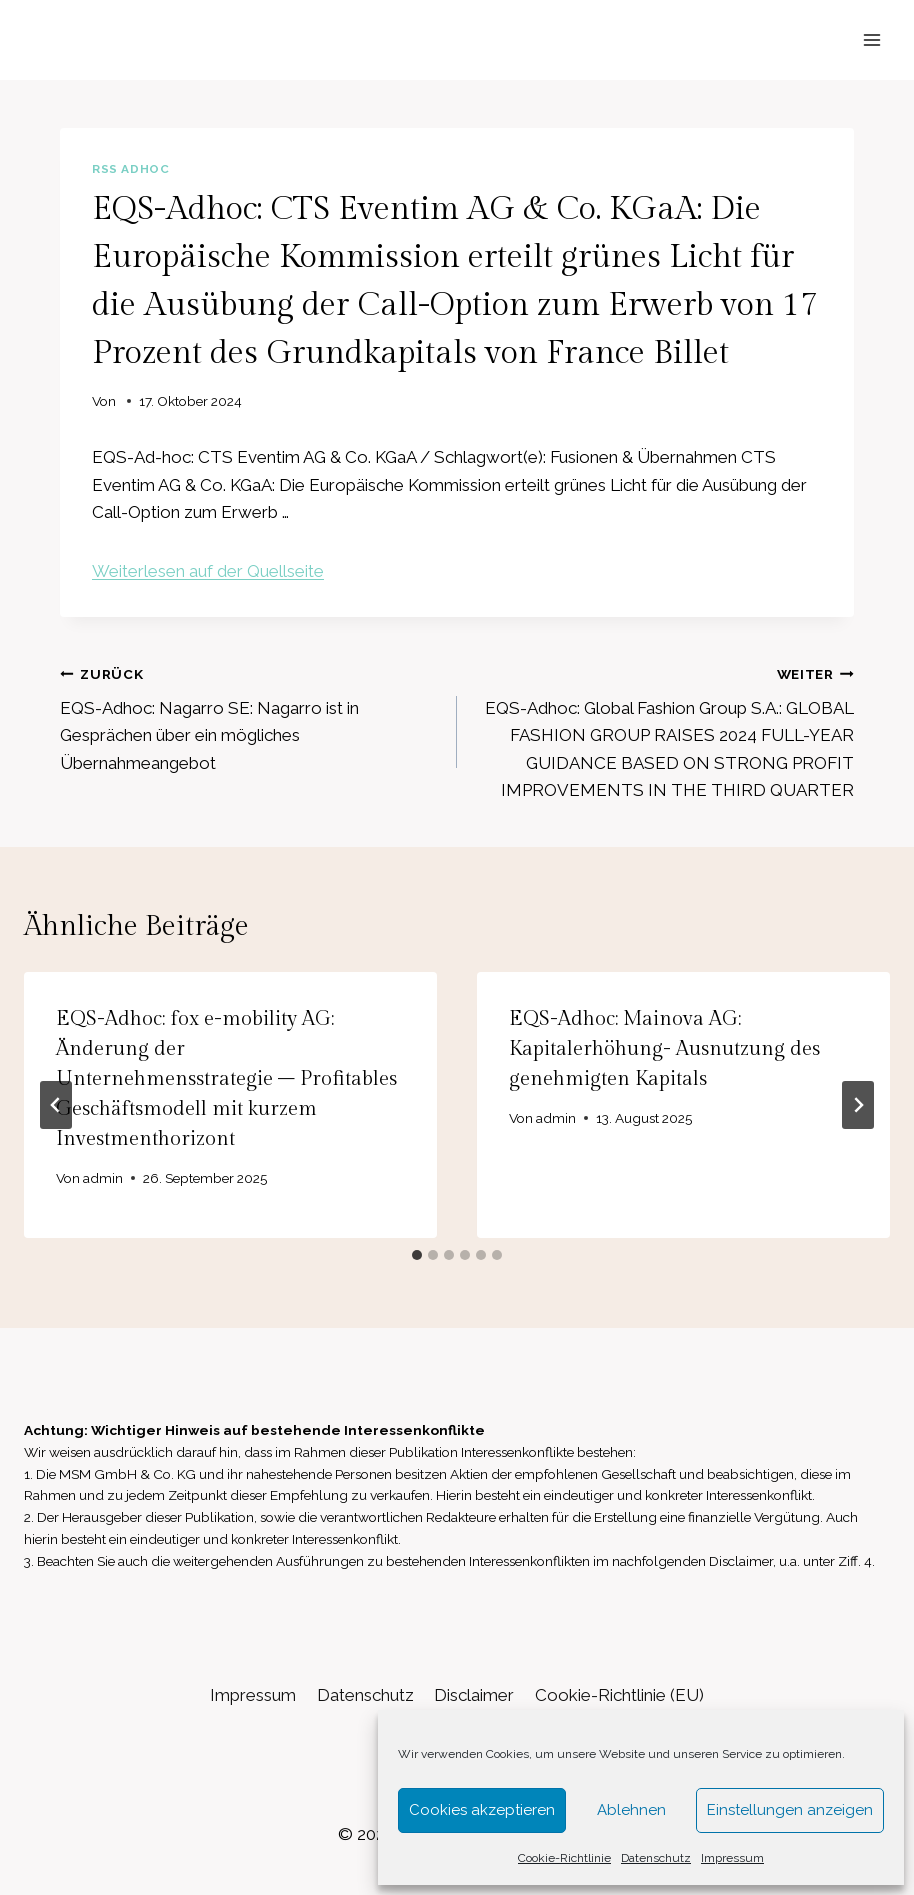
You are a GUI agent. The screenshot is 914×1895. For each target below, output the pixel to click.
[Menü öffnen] (871, 39)
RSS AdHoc (130, 169)
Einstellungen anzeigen (790, 1810)
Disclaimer (474, 1695)
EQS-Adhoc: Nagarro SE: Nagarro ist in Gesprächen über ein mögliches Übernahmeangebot (250, 716)
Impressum (732, 1858)
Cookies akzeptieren (482, 1810)
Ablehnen (631, 1810)
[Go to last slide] (56, 1105)
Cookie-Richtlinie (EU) (619, 1695)
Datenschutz (656, 1858)
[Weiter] (858, 1105)
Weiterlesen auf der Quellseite (208, 571)
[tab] (417, 1255)
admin (103, 1178)
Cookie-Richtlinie (564, 1858)
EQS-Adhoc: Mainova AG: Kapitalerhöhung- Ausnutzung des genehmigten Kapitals (664, 1049)
